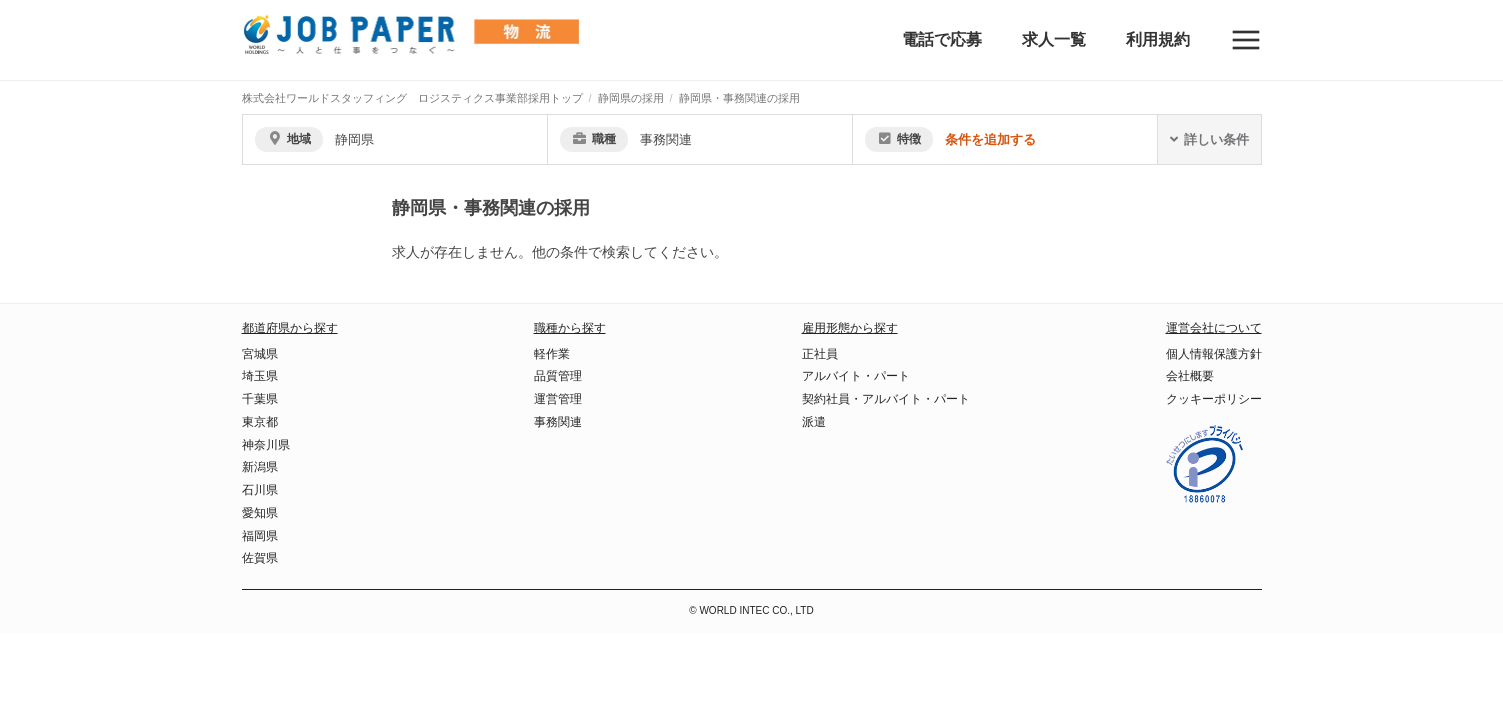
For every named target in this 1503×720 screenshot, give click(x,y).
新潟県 (260, 467)
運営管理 (558, 399)
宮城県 (260, 354)
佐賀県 (260, 558)
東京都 (260, 422)
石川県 (260, 490)
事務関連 (558, 422)
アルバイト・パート (856, 376)
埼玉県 (260, 376)
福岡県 (260, 536)
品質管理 (558, 376)
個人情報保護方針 (1214, 354)
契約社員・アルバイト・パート (886, 399)
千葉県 (260, 399)
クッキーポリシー (1214, 399)
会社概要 (1190, 376)
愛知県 (260, 513)
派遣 (814, 422)
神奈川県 (266, 445)
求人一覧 (1054, 39)
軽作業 (552, 354)
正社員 (820, 354)
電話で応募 (942, 39)
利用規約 (1158, 39)
